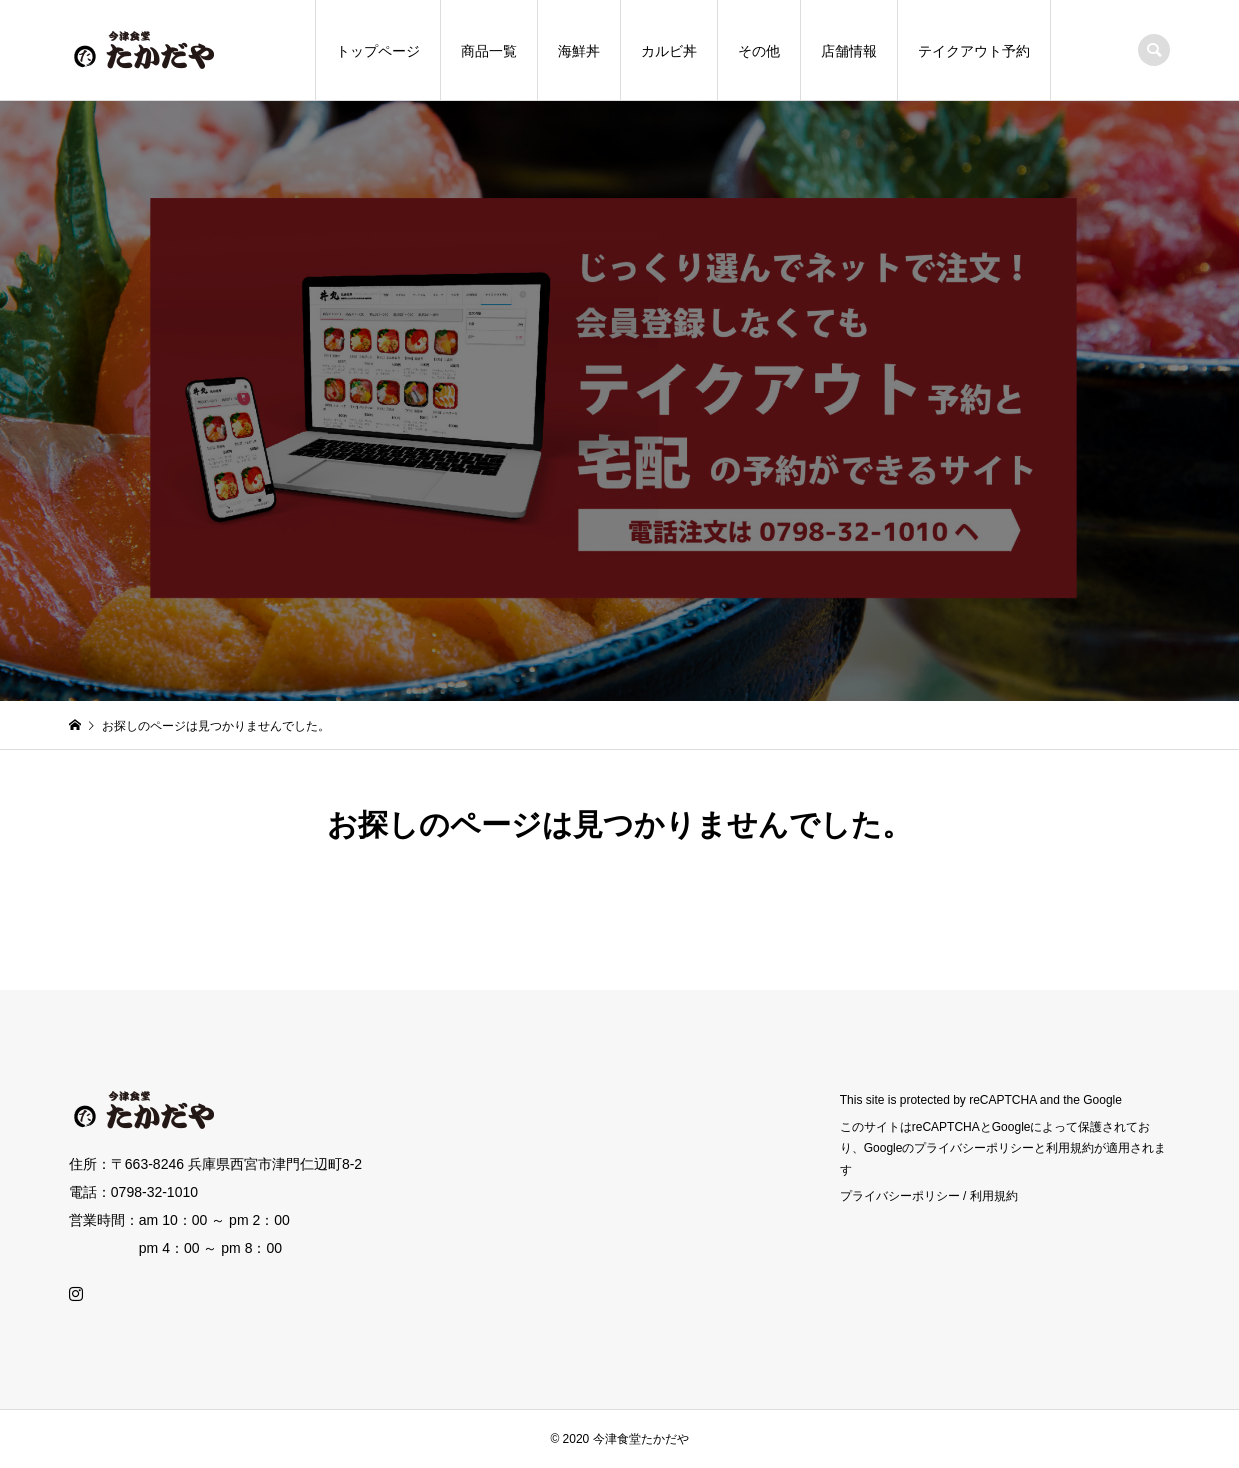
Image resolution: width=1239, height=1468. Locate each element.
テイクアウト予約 (974, 51)
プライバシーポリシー (900, 1196)
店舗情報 (849, 51)
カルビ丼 (669, 51)
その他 (759, 51)
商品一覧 (489, 51)
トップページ (378, 51)
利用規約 (994, 1196)
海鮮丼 (579, 51)
